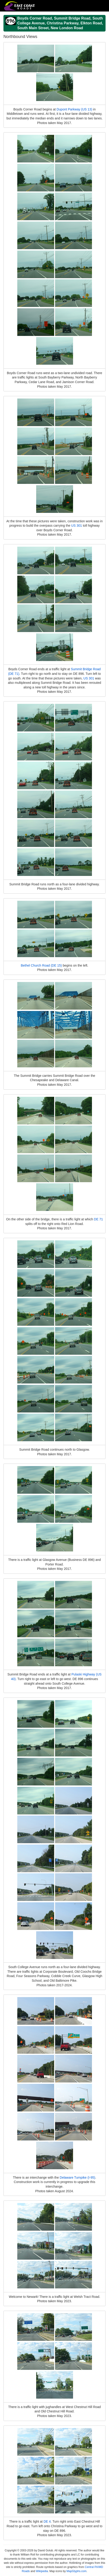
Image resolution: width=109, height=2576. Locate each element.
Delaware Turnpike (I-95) (77, 2177)
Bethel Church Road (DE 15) (41, 965)
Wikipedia (42, 2571)
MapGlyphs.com (77, 2571)
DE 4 (47, 2521)
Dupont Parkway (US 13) (74, 109)
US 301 (76, 525)
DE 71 (98, 1219)
